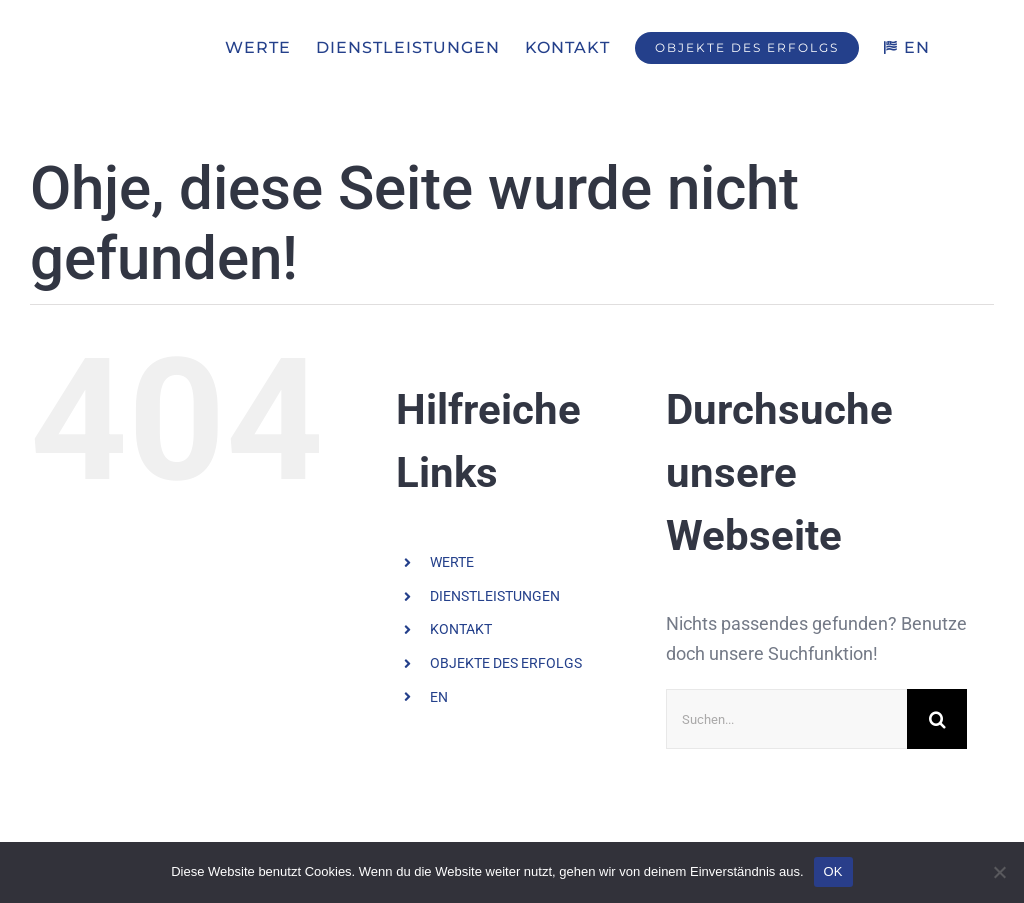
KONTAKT (461, 630)
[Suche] (937, 720)
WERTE (452, 563)
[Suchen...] (786, 720)
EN (439, 697)
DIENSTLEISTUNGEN (495, 596)
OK (833, 871)
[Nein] (999, 872)
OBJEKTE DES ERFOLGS (506, 663)
